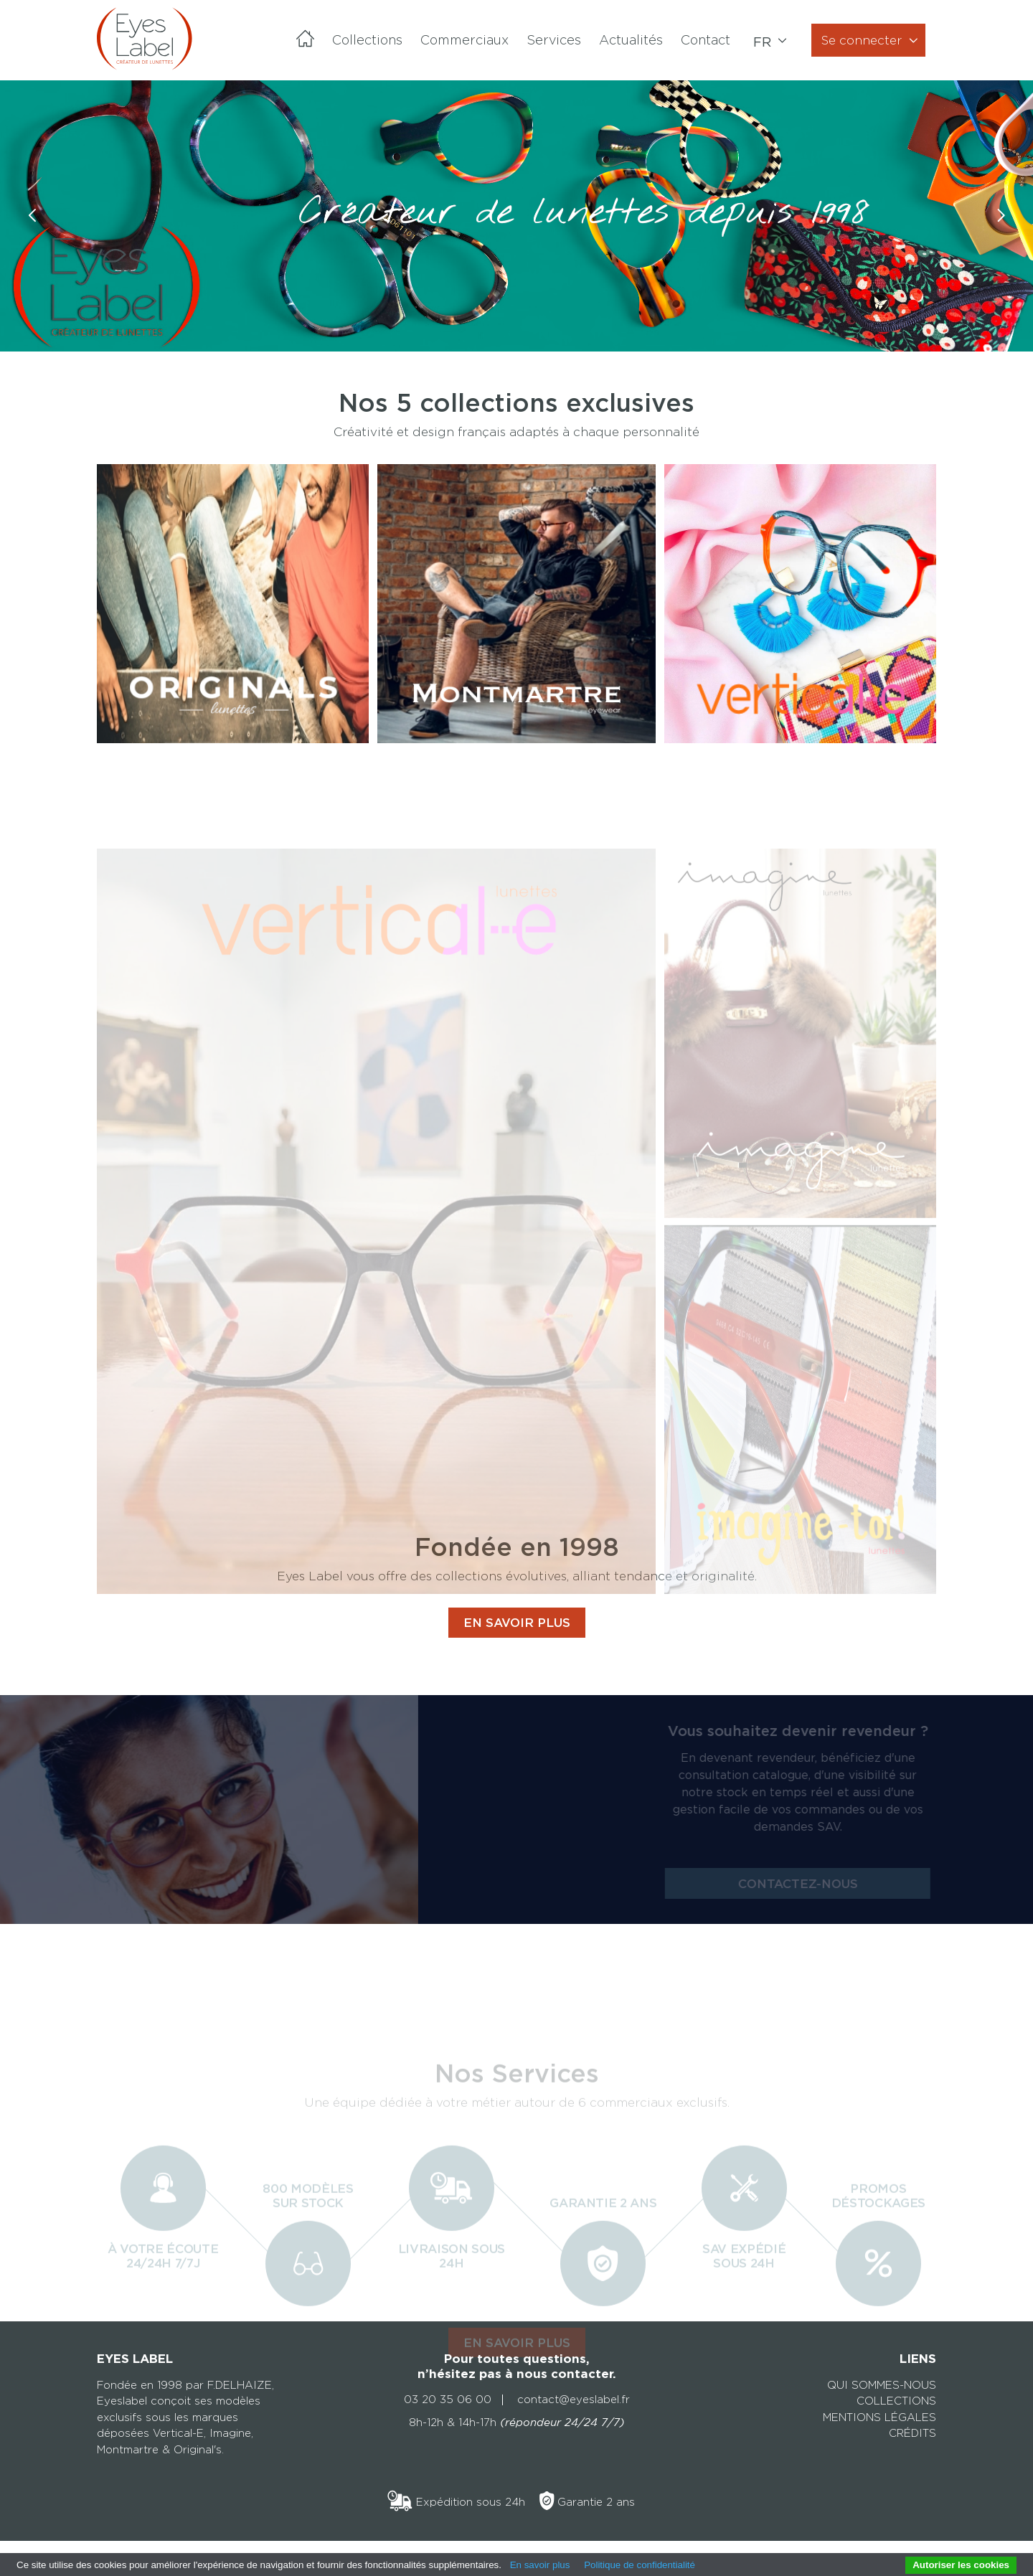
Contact (705, 40)
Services (554, 40)
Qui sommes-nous (881, 2385)
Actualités (631, 40)
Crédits (912, 2433)
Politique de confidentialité (639, 2565)
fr (764, 42)
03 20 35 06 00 (447, 2399)
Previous (32, 231)
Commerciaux (464, 40)
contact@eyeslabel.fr (573, 2399)
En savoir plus (540, 2565)
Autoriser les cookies (960, 2565)
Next (1001, 231)
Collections (367, 40)
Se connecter (861, 40)
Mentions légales (879, 2417)
